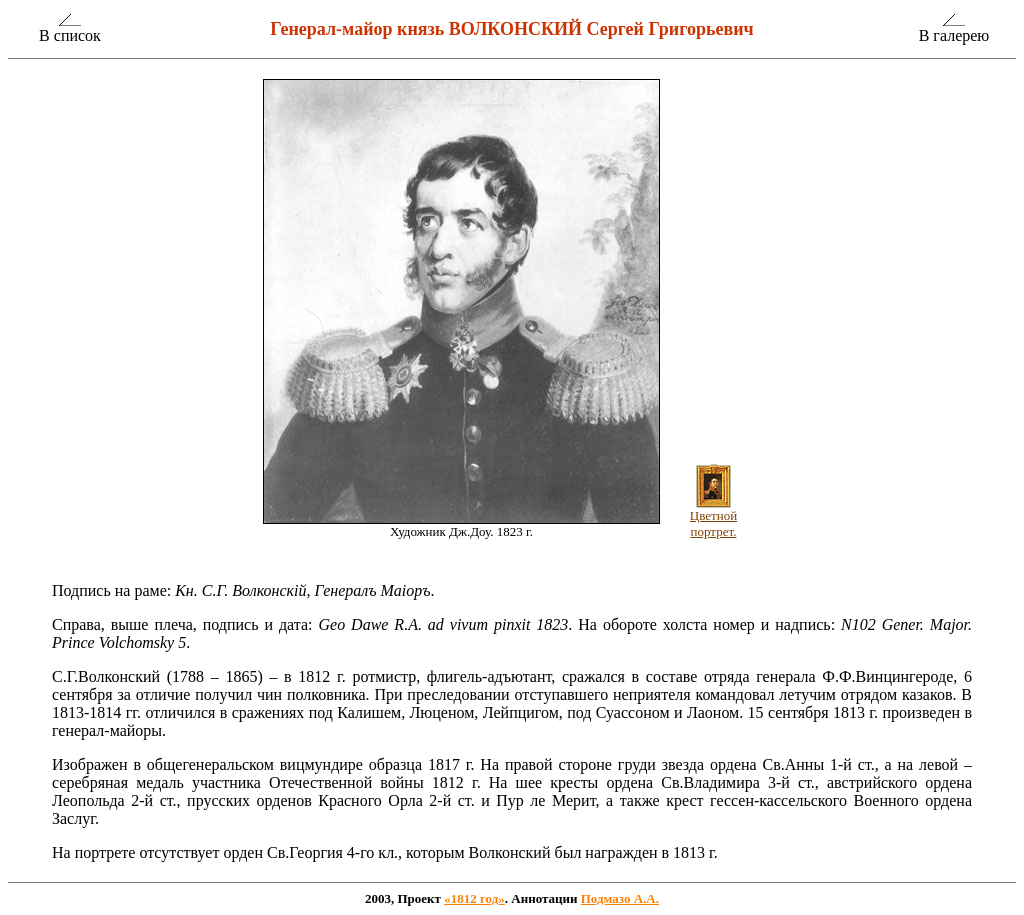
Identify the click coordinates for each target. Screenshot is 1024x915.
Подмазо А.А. (620, 898)
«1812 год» (474, 898)
